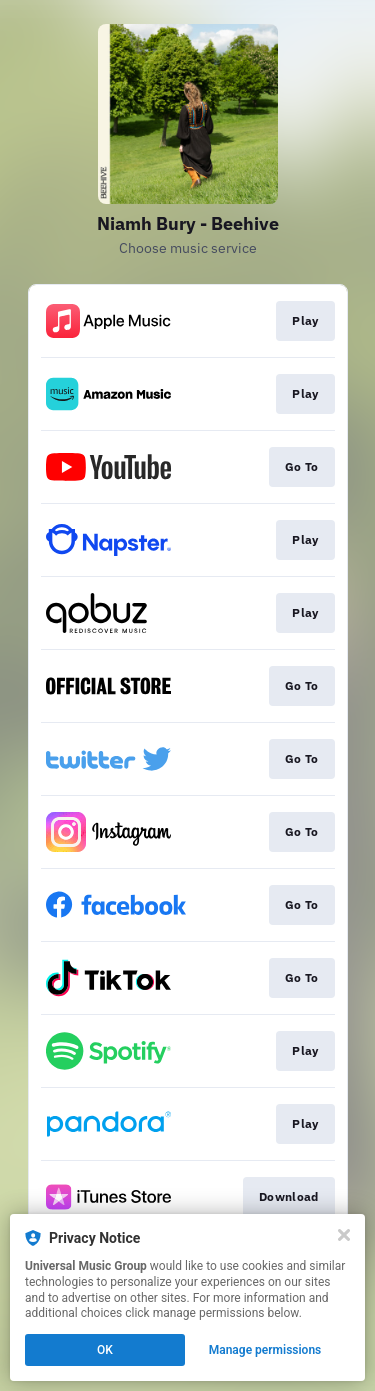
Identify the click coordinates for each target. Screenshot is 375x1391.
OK (105, 1350)
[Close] (344, 1235)
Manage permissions (265, 1350)
